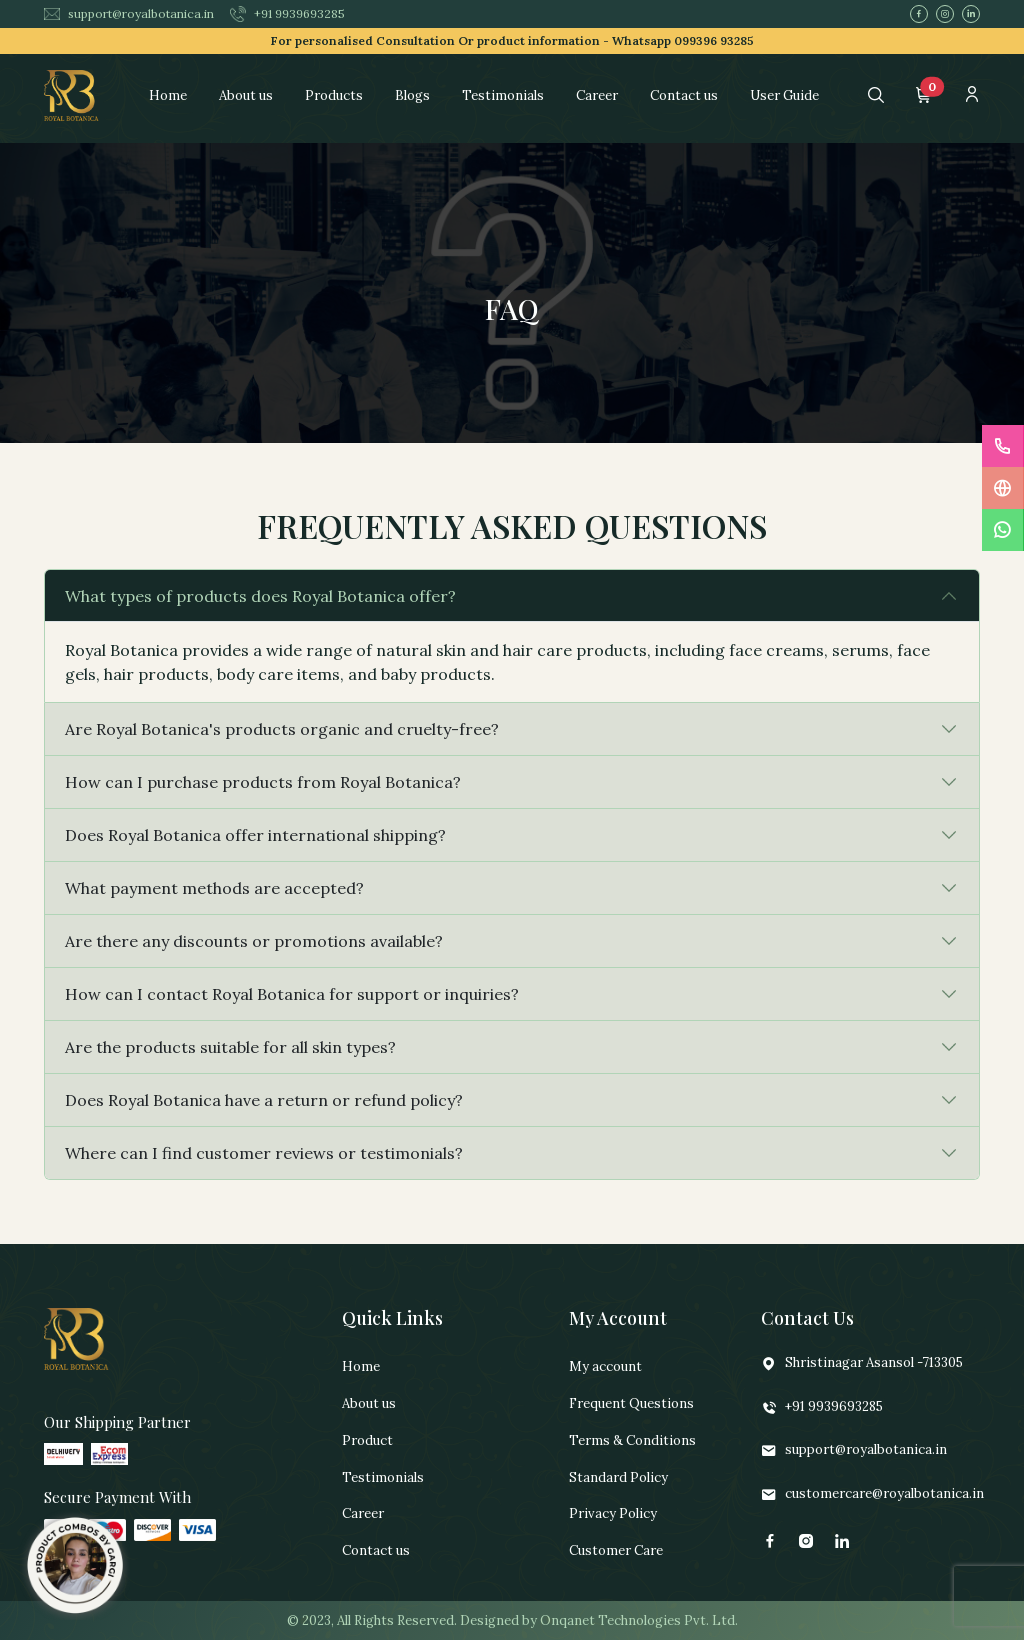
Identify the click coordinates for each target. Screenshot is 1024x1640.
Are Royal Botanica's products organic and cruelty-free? (282, 729)
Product (367, 1440)
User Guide (784, 95)
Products (334, 95)
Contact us (684, 95)
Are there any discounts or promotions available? (254, 941)
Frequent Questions (631, 1403)
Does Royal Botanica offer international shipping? (255, 835)
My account (605, 1366)
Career (597, 95)
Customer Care (616, 1550)
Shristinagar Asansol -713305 (862, 1363)
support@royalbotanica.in (129, 13)
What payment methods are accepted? (214, 888)
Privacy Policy (613, 1513)
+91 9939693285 (287, 14)
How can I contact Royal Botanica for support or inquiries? (292, 994)
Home (168, 95)
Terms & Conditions (632, 1440)
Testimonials (503, 95)
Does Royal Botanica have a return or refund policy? (264, 1100)
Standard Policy (618, 1477)
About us (246, 95)
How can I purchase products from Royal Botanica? (263, 782)
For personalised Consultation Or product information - (512, 40)
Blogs (412, 95)
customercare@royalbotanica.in (872, 1494)
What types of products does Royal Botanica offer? (260, 596)
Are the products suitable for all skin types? (230, 1047)
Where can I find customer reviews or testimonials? (264, 1153)
